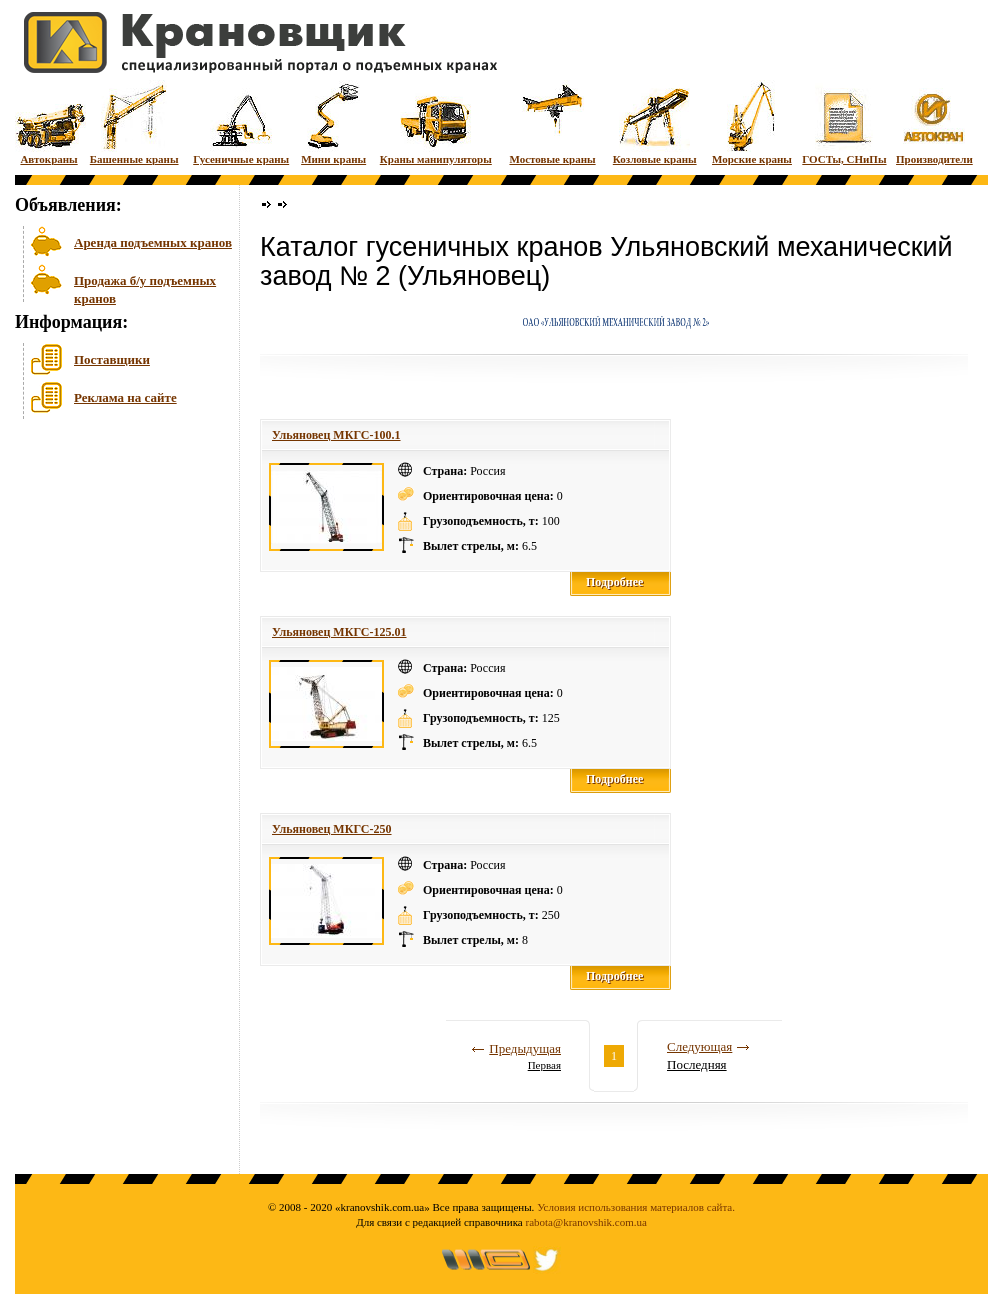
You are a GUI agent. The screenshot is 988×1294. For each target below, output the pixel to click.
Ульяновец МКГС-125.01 (339, 632)
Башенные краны (134, 122)
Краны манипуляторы (436, 122)
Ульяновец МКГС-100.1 (336, 435)
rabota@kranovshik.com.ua (586, 1222)
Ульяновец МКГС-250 (332, 829)
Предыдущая (525, 1048)
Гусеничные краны (241, 122)
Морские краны (752, 122)
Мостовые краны (552, 122)
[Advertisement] (115, 579)
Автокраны (49, 122)
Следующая (699, 1046)
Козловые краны (655, 122)
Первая (544, 1065)
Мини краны (333, 122)
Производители (934, 122)
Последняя (697, 1064)
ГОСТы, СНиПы (844, 122)
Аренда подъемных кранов (153, 242)
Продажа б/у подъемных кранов (145, 287)
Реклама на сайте (125, 397)
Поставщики (112, 359)
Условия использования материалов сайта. (636, 1207)
